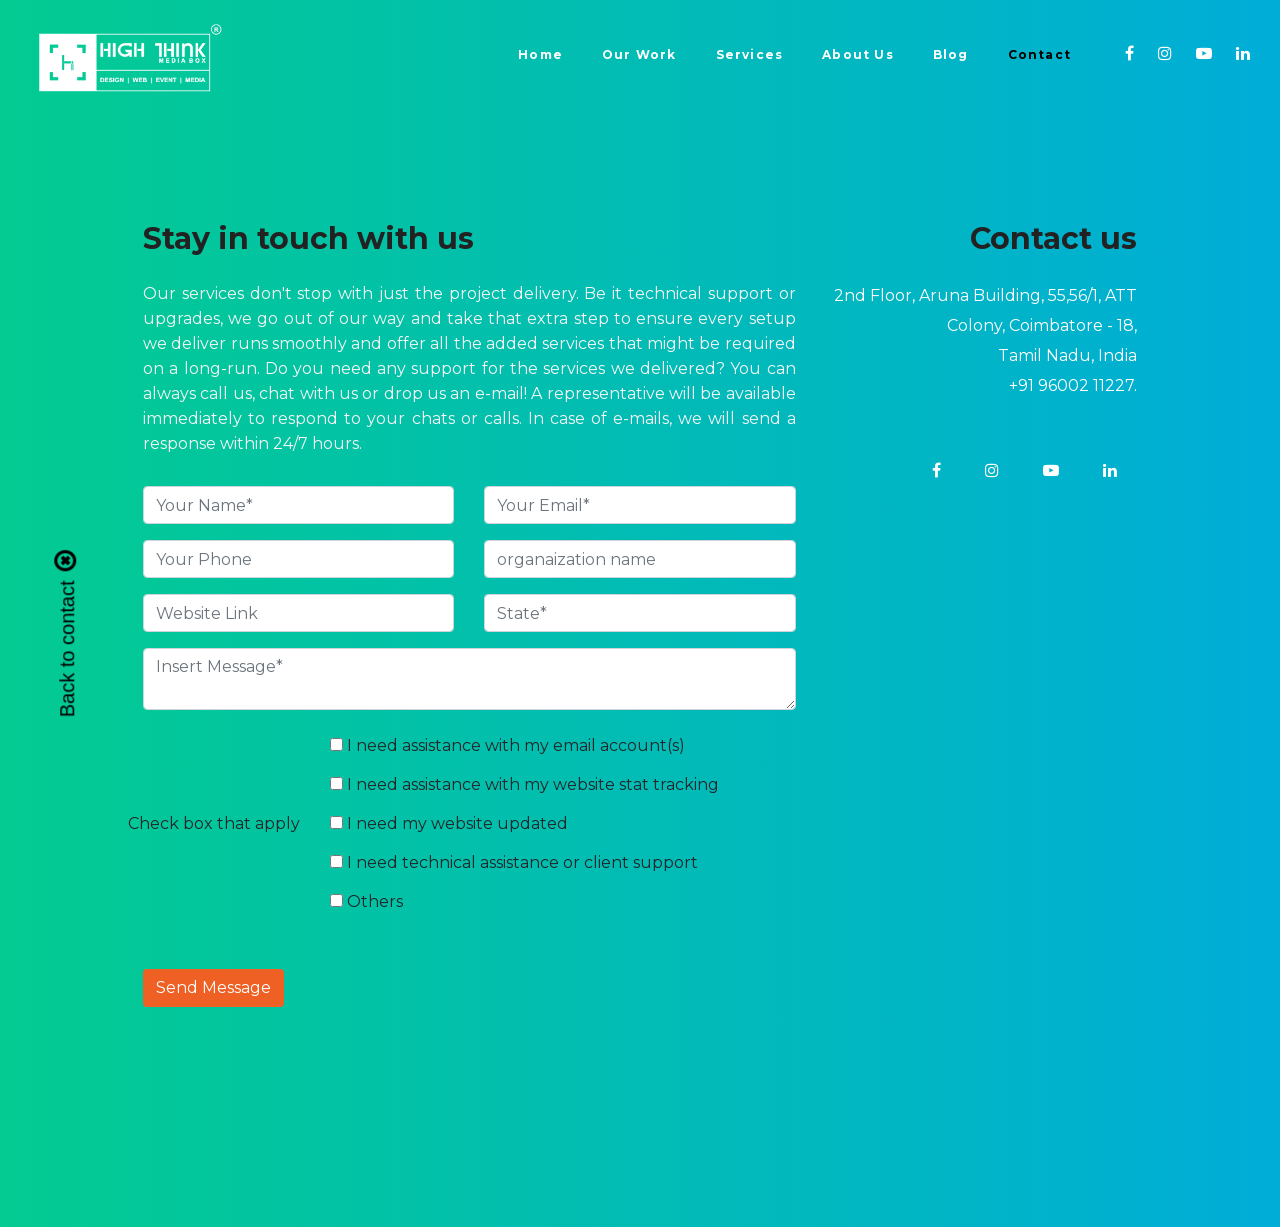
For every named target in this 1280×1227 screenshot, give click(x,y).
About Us (858, 54)
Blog (951, 54)
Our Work (639, 54)
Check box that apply (214, 823)
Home (540, 54)
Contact (1039, 54)
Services (750, 54)
